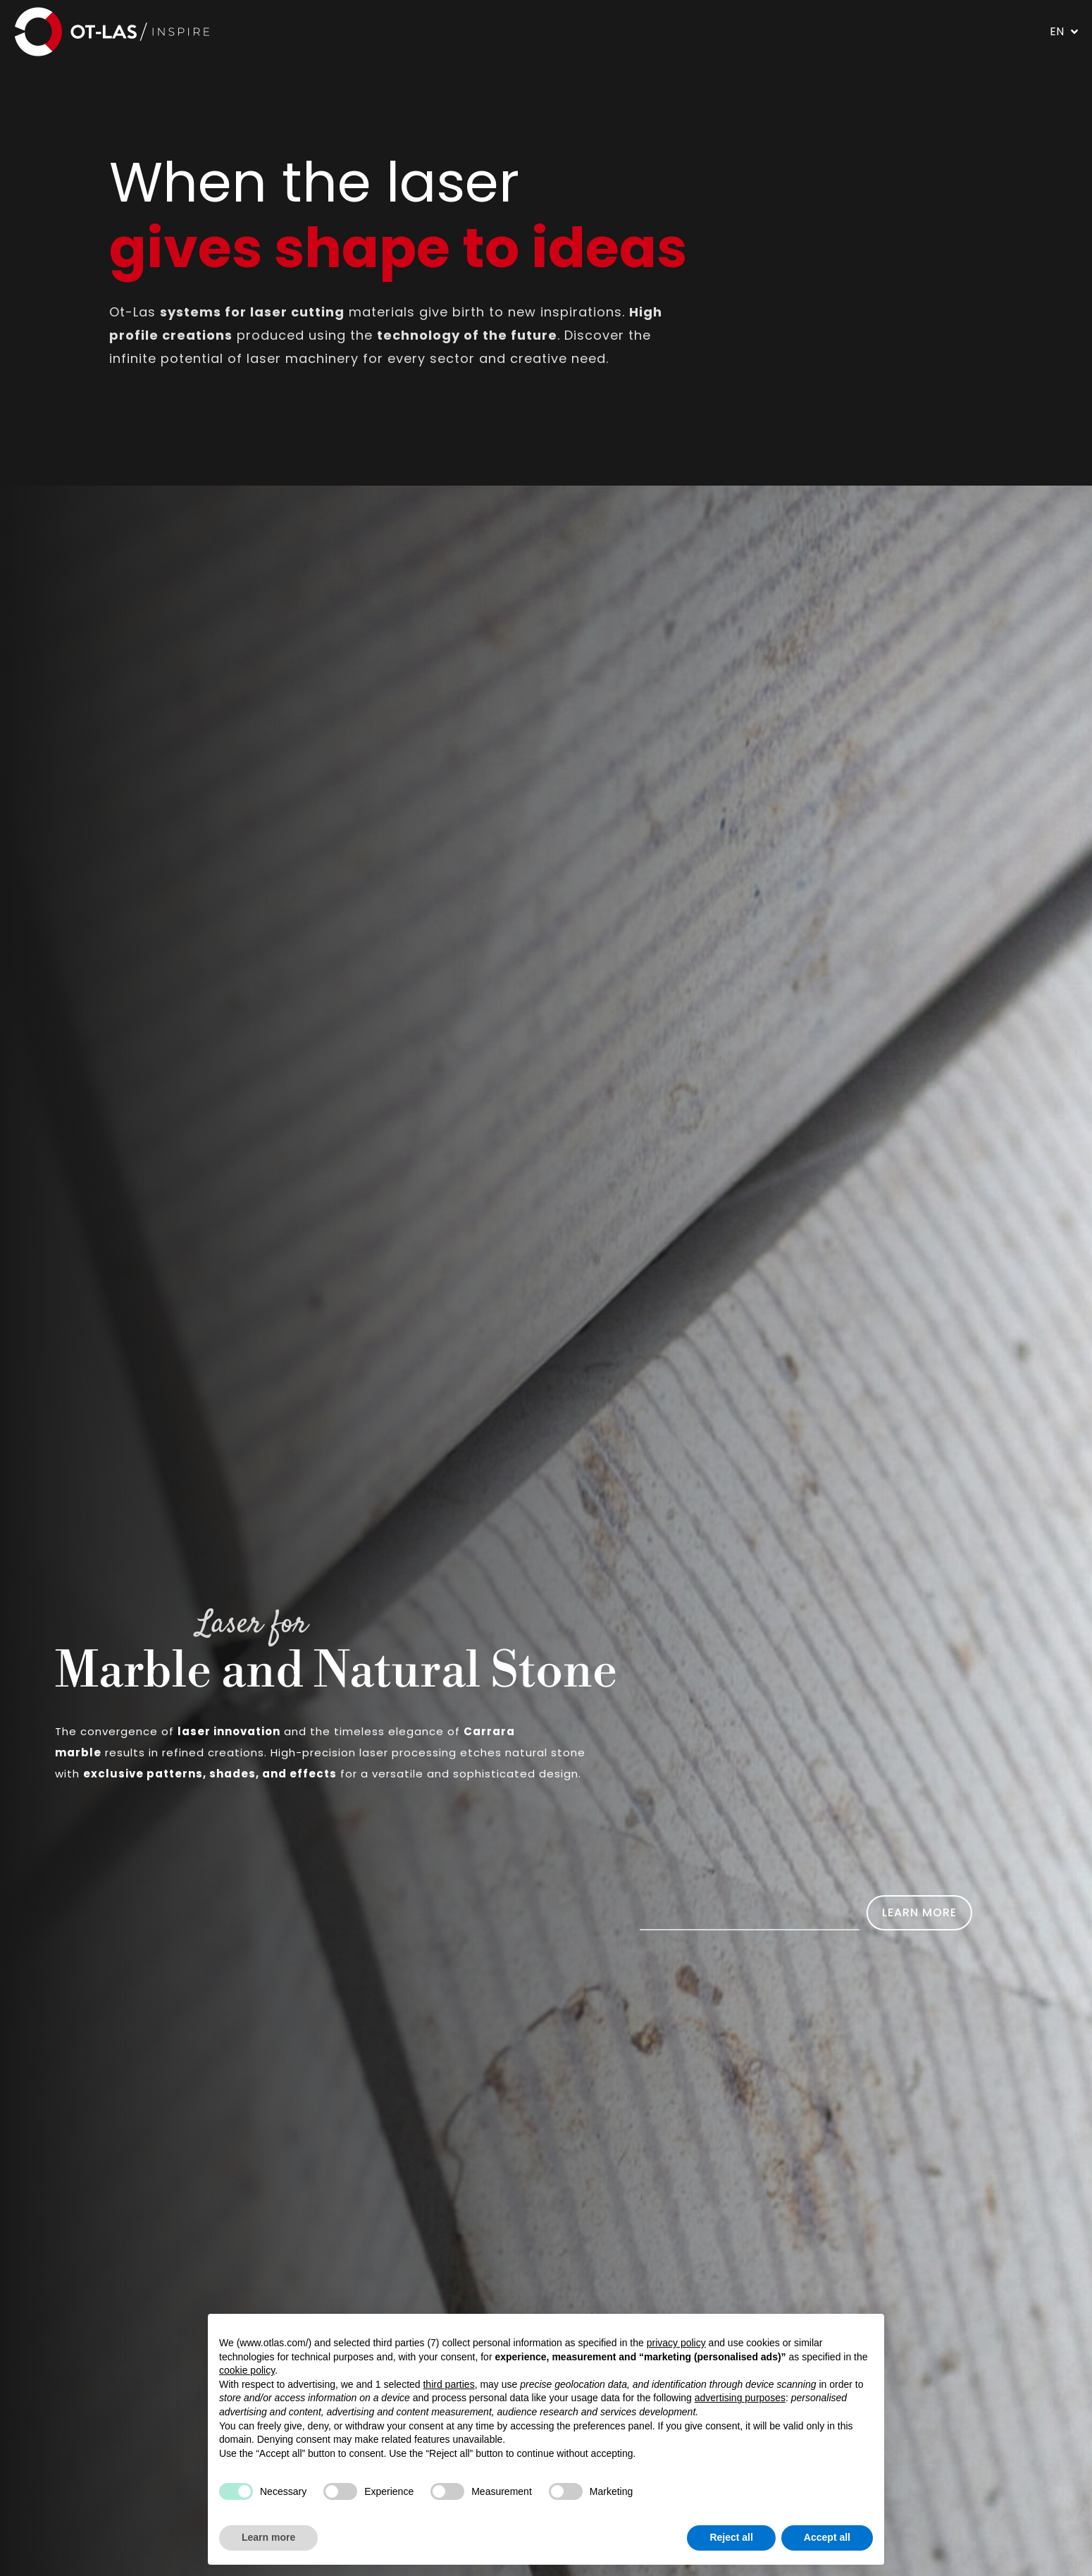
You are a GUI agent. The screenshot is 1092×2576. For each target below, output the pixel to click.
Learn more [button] (268, 2537)
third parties (448, 2384)
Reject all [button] (730, 2537)
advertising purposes (740, 2397)
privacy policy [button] (676, 2342)
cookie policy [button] (247, 2370)
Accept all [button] (827, 2537)
